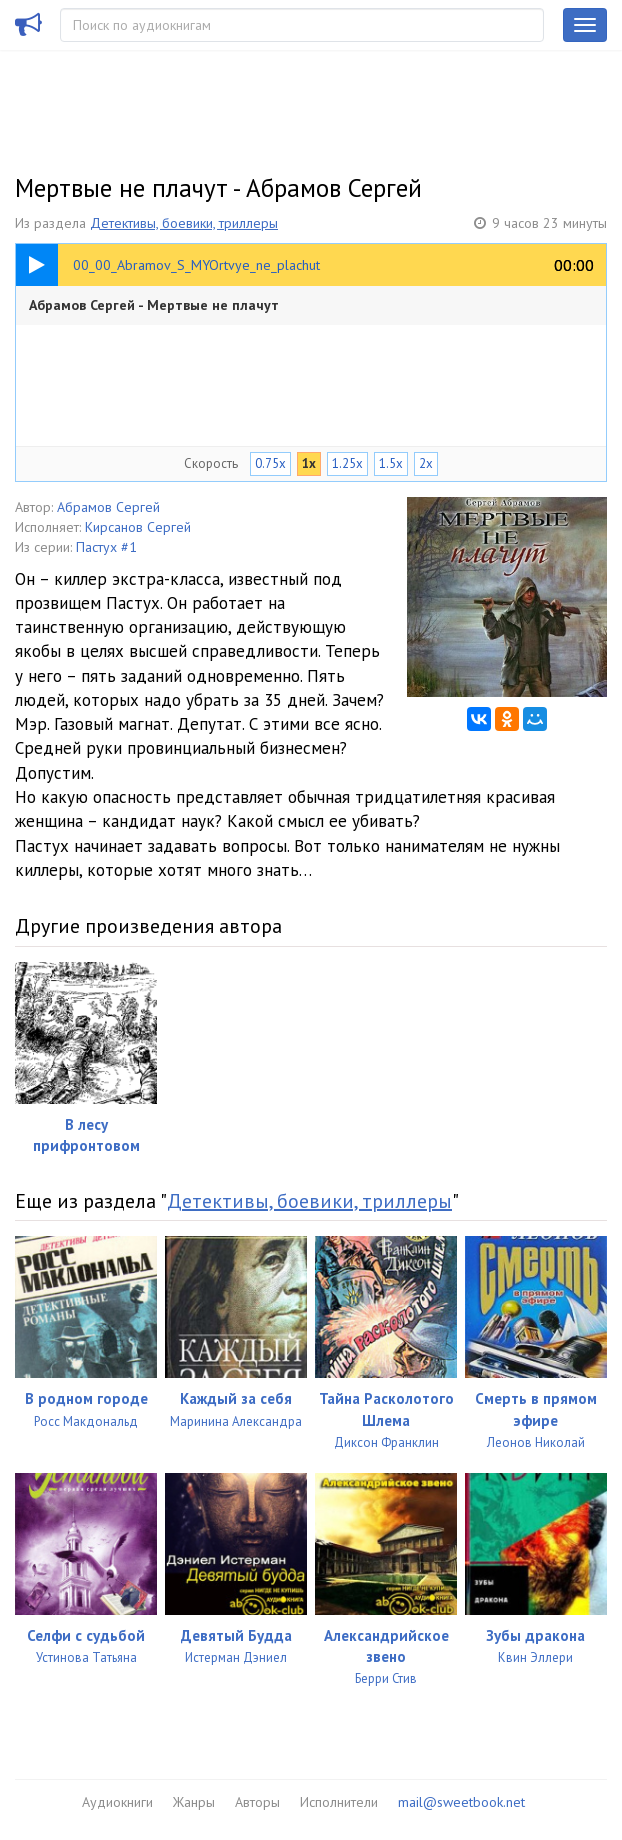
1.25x (347, 463)
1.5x (391, 463)
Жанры (194, 1802)
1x (309, 463)
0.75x (270, 463)
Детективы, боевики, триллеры (184, 223)
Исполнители (339, 1802)
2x (426, 463)
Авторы (257, 1802)
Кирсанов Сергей (138, 527)
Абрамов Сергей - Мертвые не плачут (154, 305)
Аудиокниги (117, 1802)
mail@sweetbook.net (461, 1802)
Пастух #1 (106, 547)
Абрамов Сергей (108, 507)
